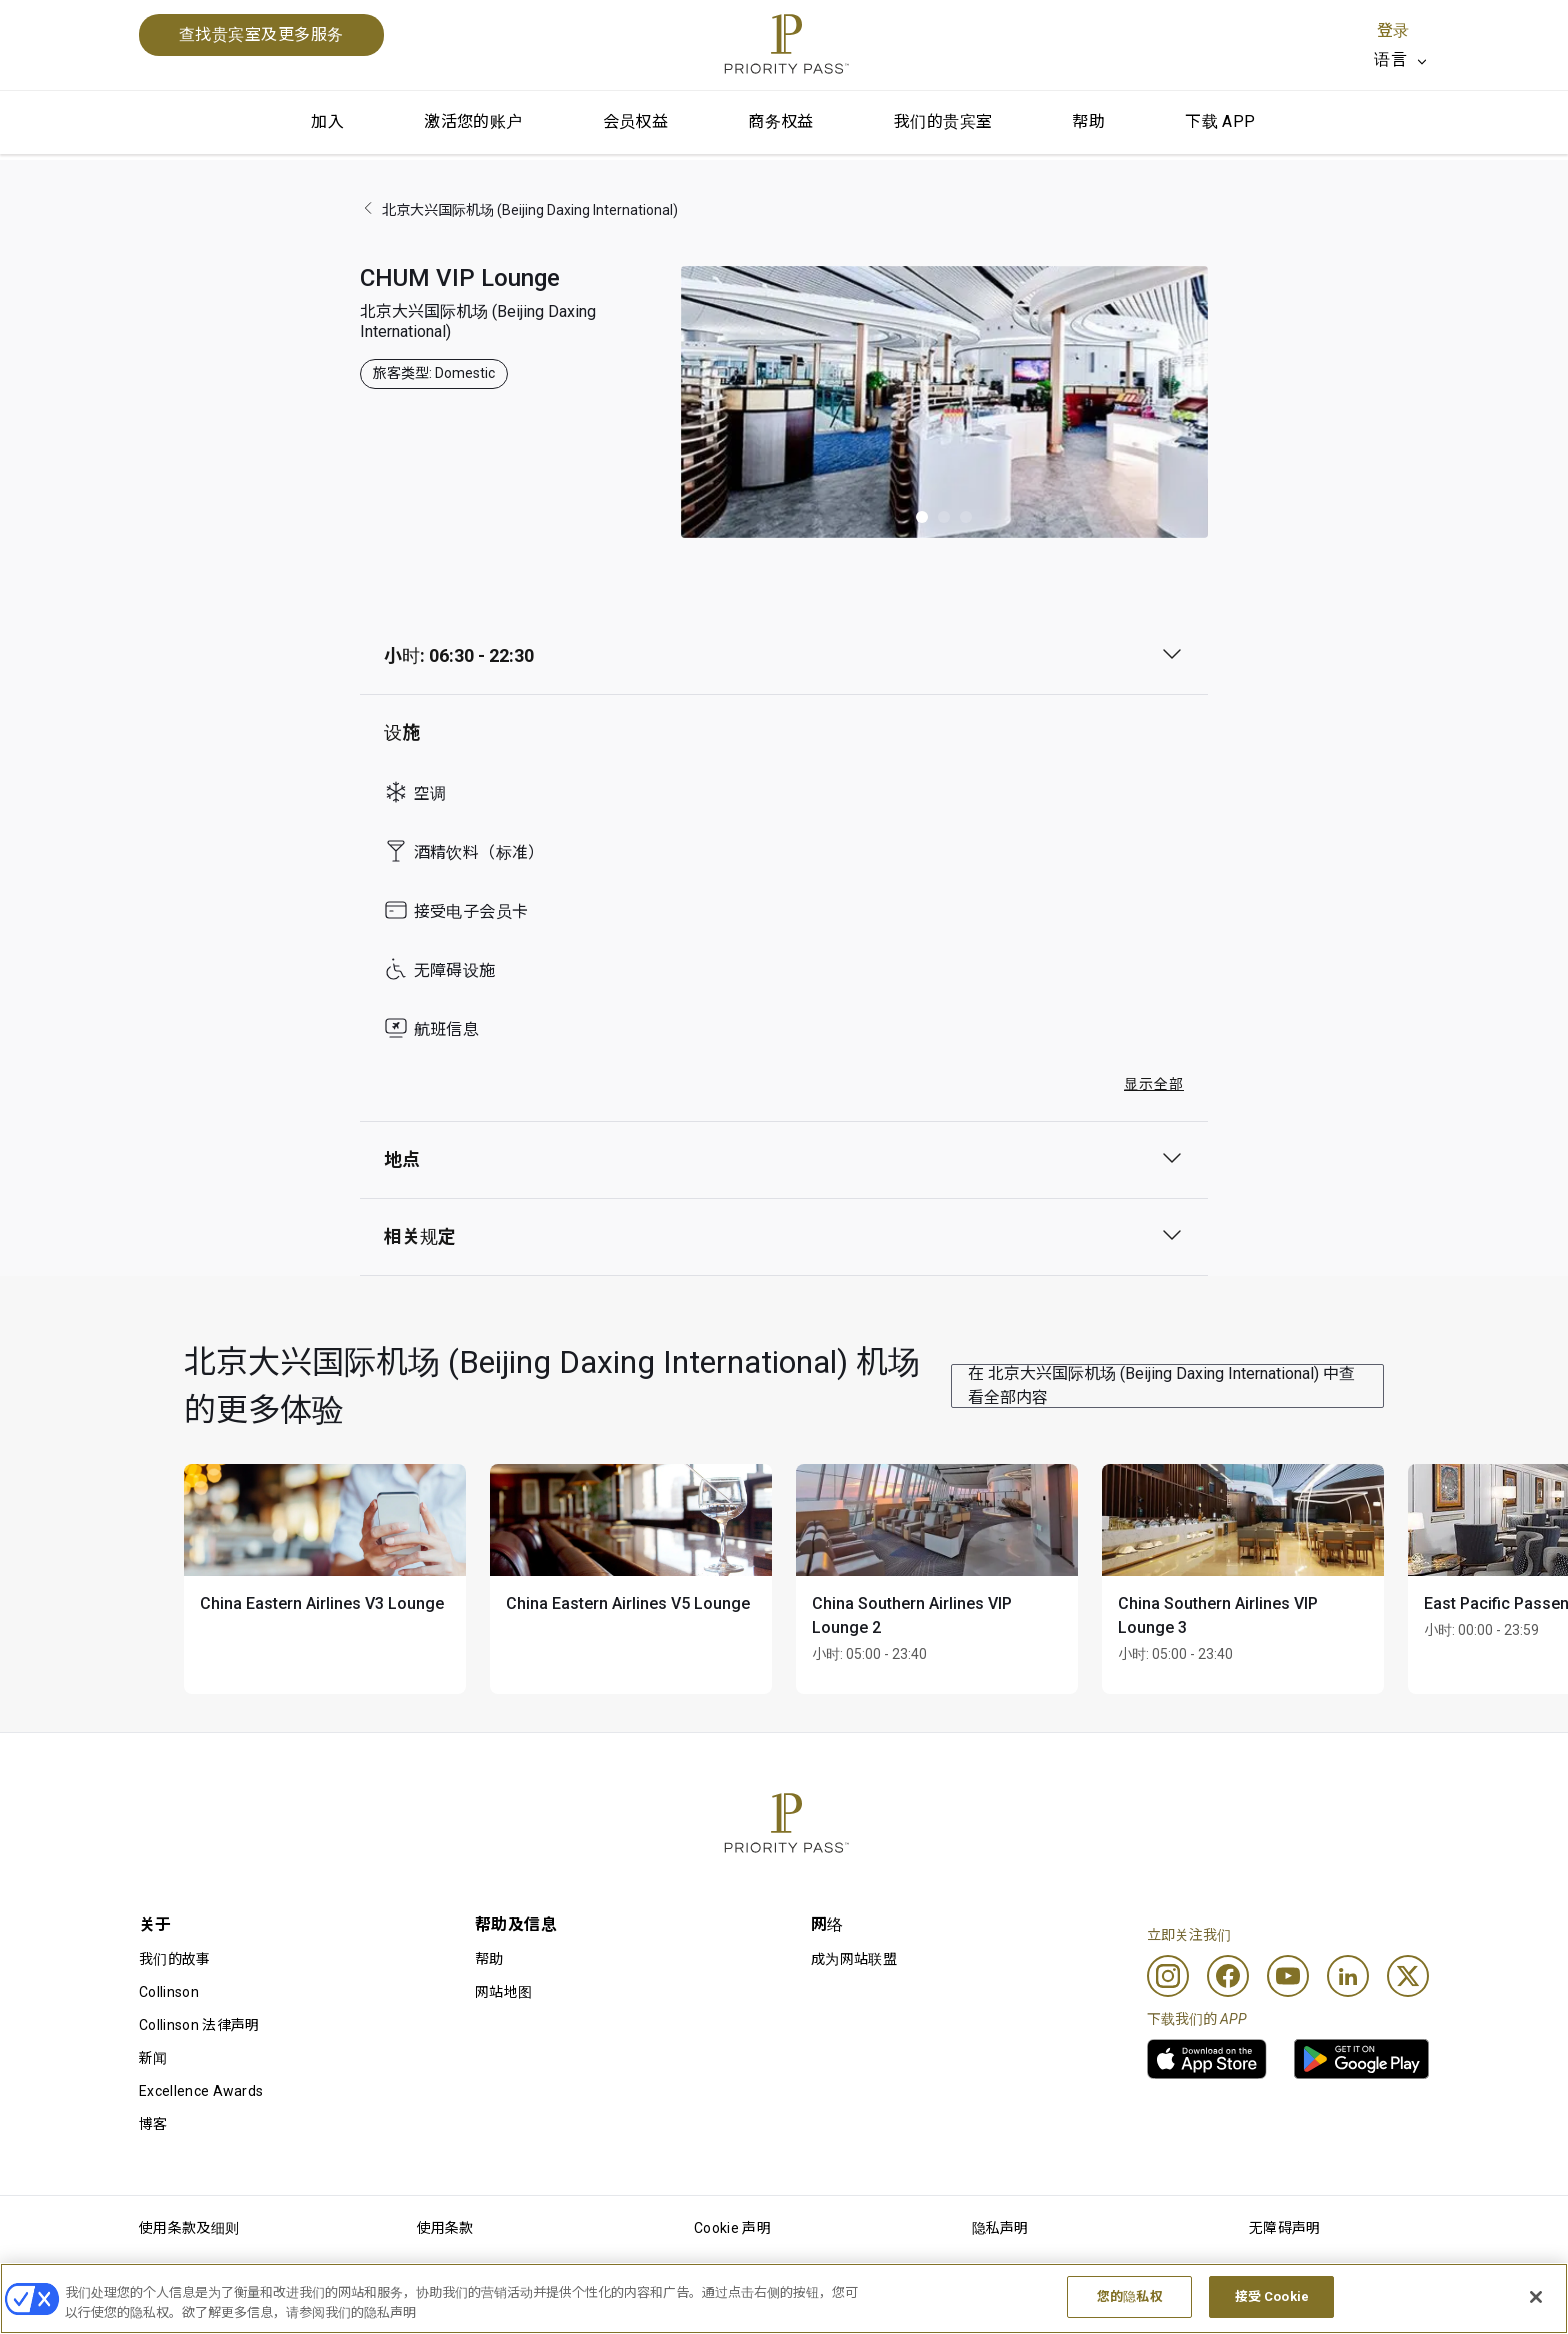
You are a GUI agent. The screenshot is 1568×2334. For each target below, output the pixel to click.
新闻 (153, 2058)
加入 (327, 121)
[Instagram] (1168, 1976)
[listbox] (1401, 60)
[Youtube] (1288, 1976)
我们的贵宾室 (943, 121)
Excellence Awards (201, 2091)
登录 (1393, 30)
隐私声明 (1000, 2228)
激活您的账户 (473, 121)
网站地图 (503, 1992)
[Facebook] (1228, 1976)
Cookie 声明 (732, 2228)
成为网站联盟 (854, 1959)
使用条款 (445, 2228)
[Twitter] (1408, 1976)
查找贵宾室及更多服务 (261, 34)
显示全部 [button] (1154, 1084)
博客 (153, 2124)
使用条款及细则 (189, 2228)
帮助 (1088, 121)
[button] (922, 517)
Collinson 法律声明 (199, 2025)
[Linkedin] (1348, 1976)
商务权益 (781, 121)
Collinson (169, 1992)
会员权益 (636, 121)
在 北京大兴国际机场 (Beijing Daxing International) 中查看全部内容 (1161, 1385)
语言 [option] (1390, 59)
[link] (1207, 2059)
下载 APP (1220, 121)
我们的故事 (175, 1959)
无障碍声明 (1285, 2228)
